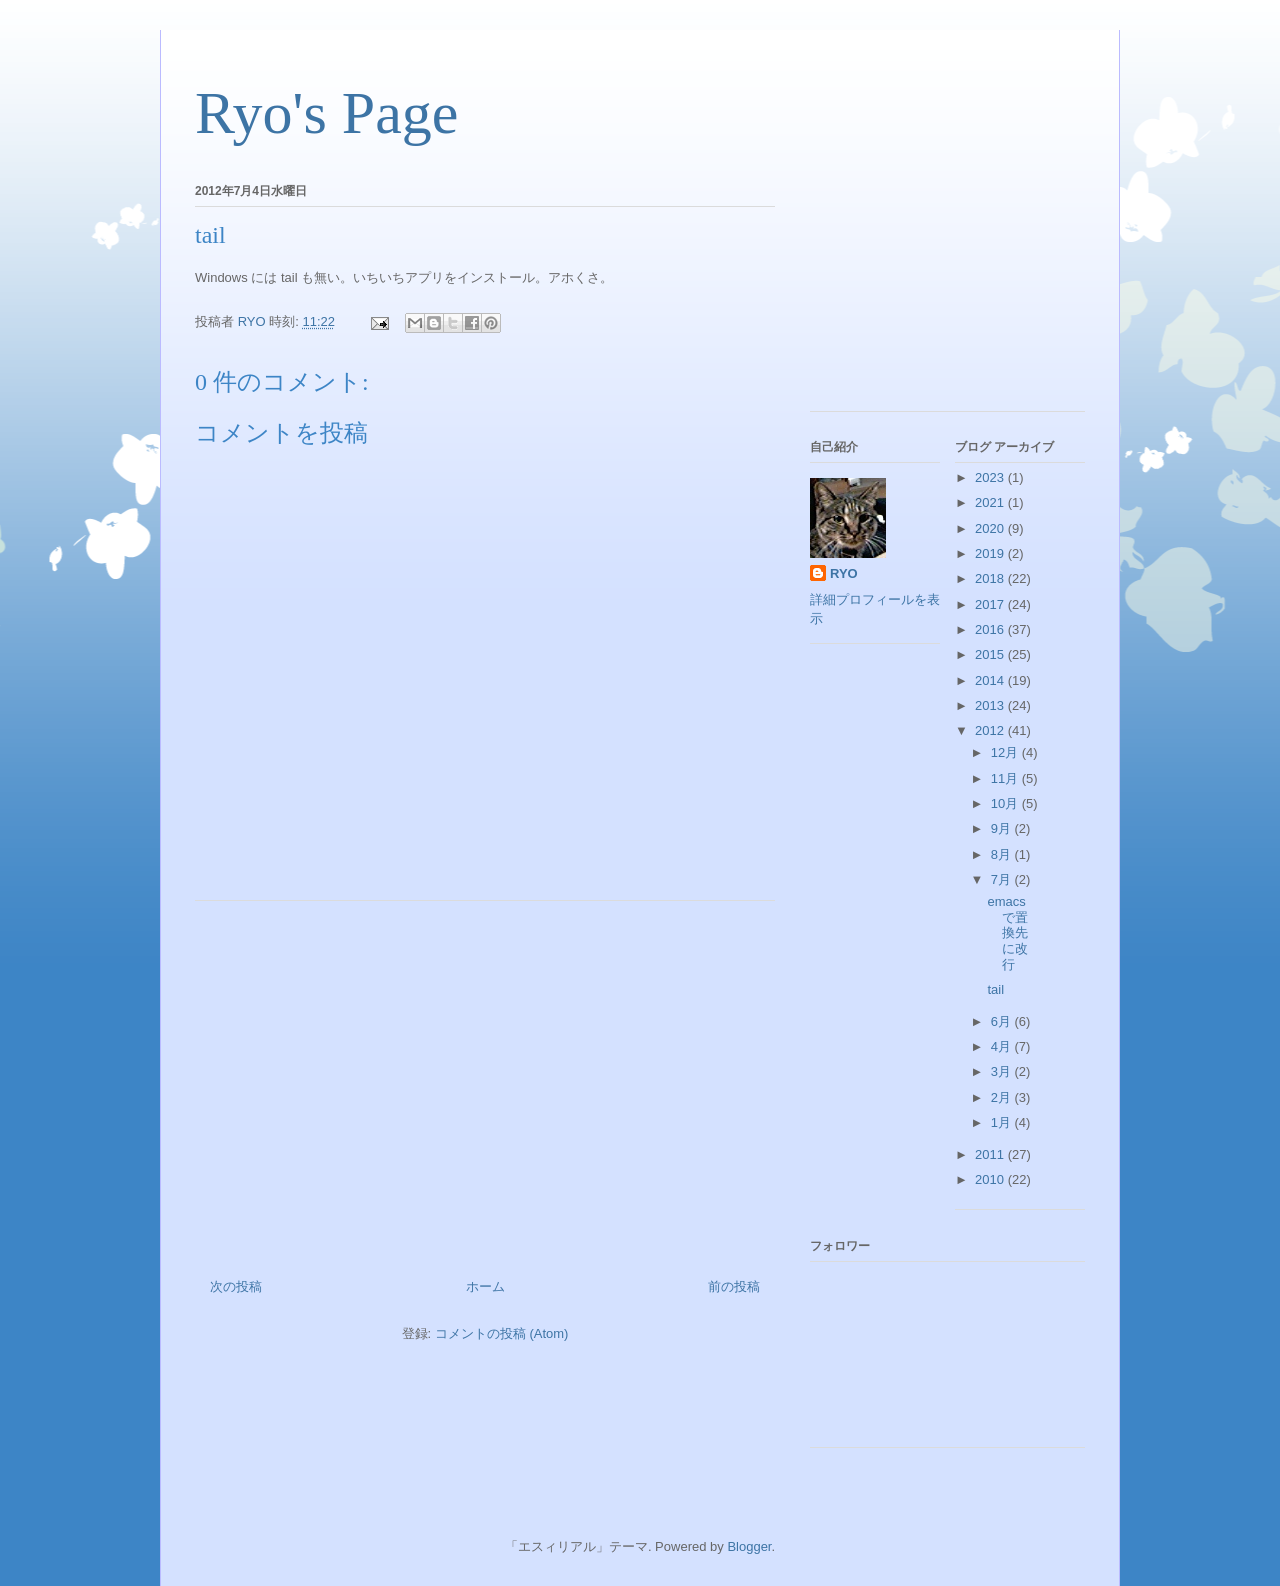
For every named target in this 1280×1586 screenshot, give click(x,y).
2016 (991, 629)
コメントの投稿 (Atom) (502, 1333)
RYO (844, 573)
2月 (1003, 1097)
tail (995, 989)
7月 (1003, 879)
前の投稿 (734, 1286)
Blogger (749, 1546)
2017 (991, 604)
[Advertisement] (485, 1082)
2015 (991, 654)
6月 (1003, 1021)
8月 (1003, 854)
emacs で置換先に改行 (1007, 932)
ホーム (485, 1286)
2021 (991, 502)
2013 (991, 705)
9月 (1003, 828)
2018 (991, 578)
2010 (991, 1179)
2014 (991, 680)
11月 (1006, 778)
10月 (1006, 803)
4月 (1003, 1046)
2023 (991, 477)
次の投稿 (236, 1286)
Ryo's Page (326, 113)
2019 (991, 553)
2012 (991, 730)
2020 (991, 528)
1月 (1003, 1122)
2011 (991, 1154)
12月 (1006, 752)
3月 (1003, 1071)
